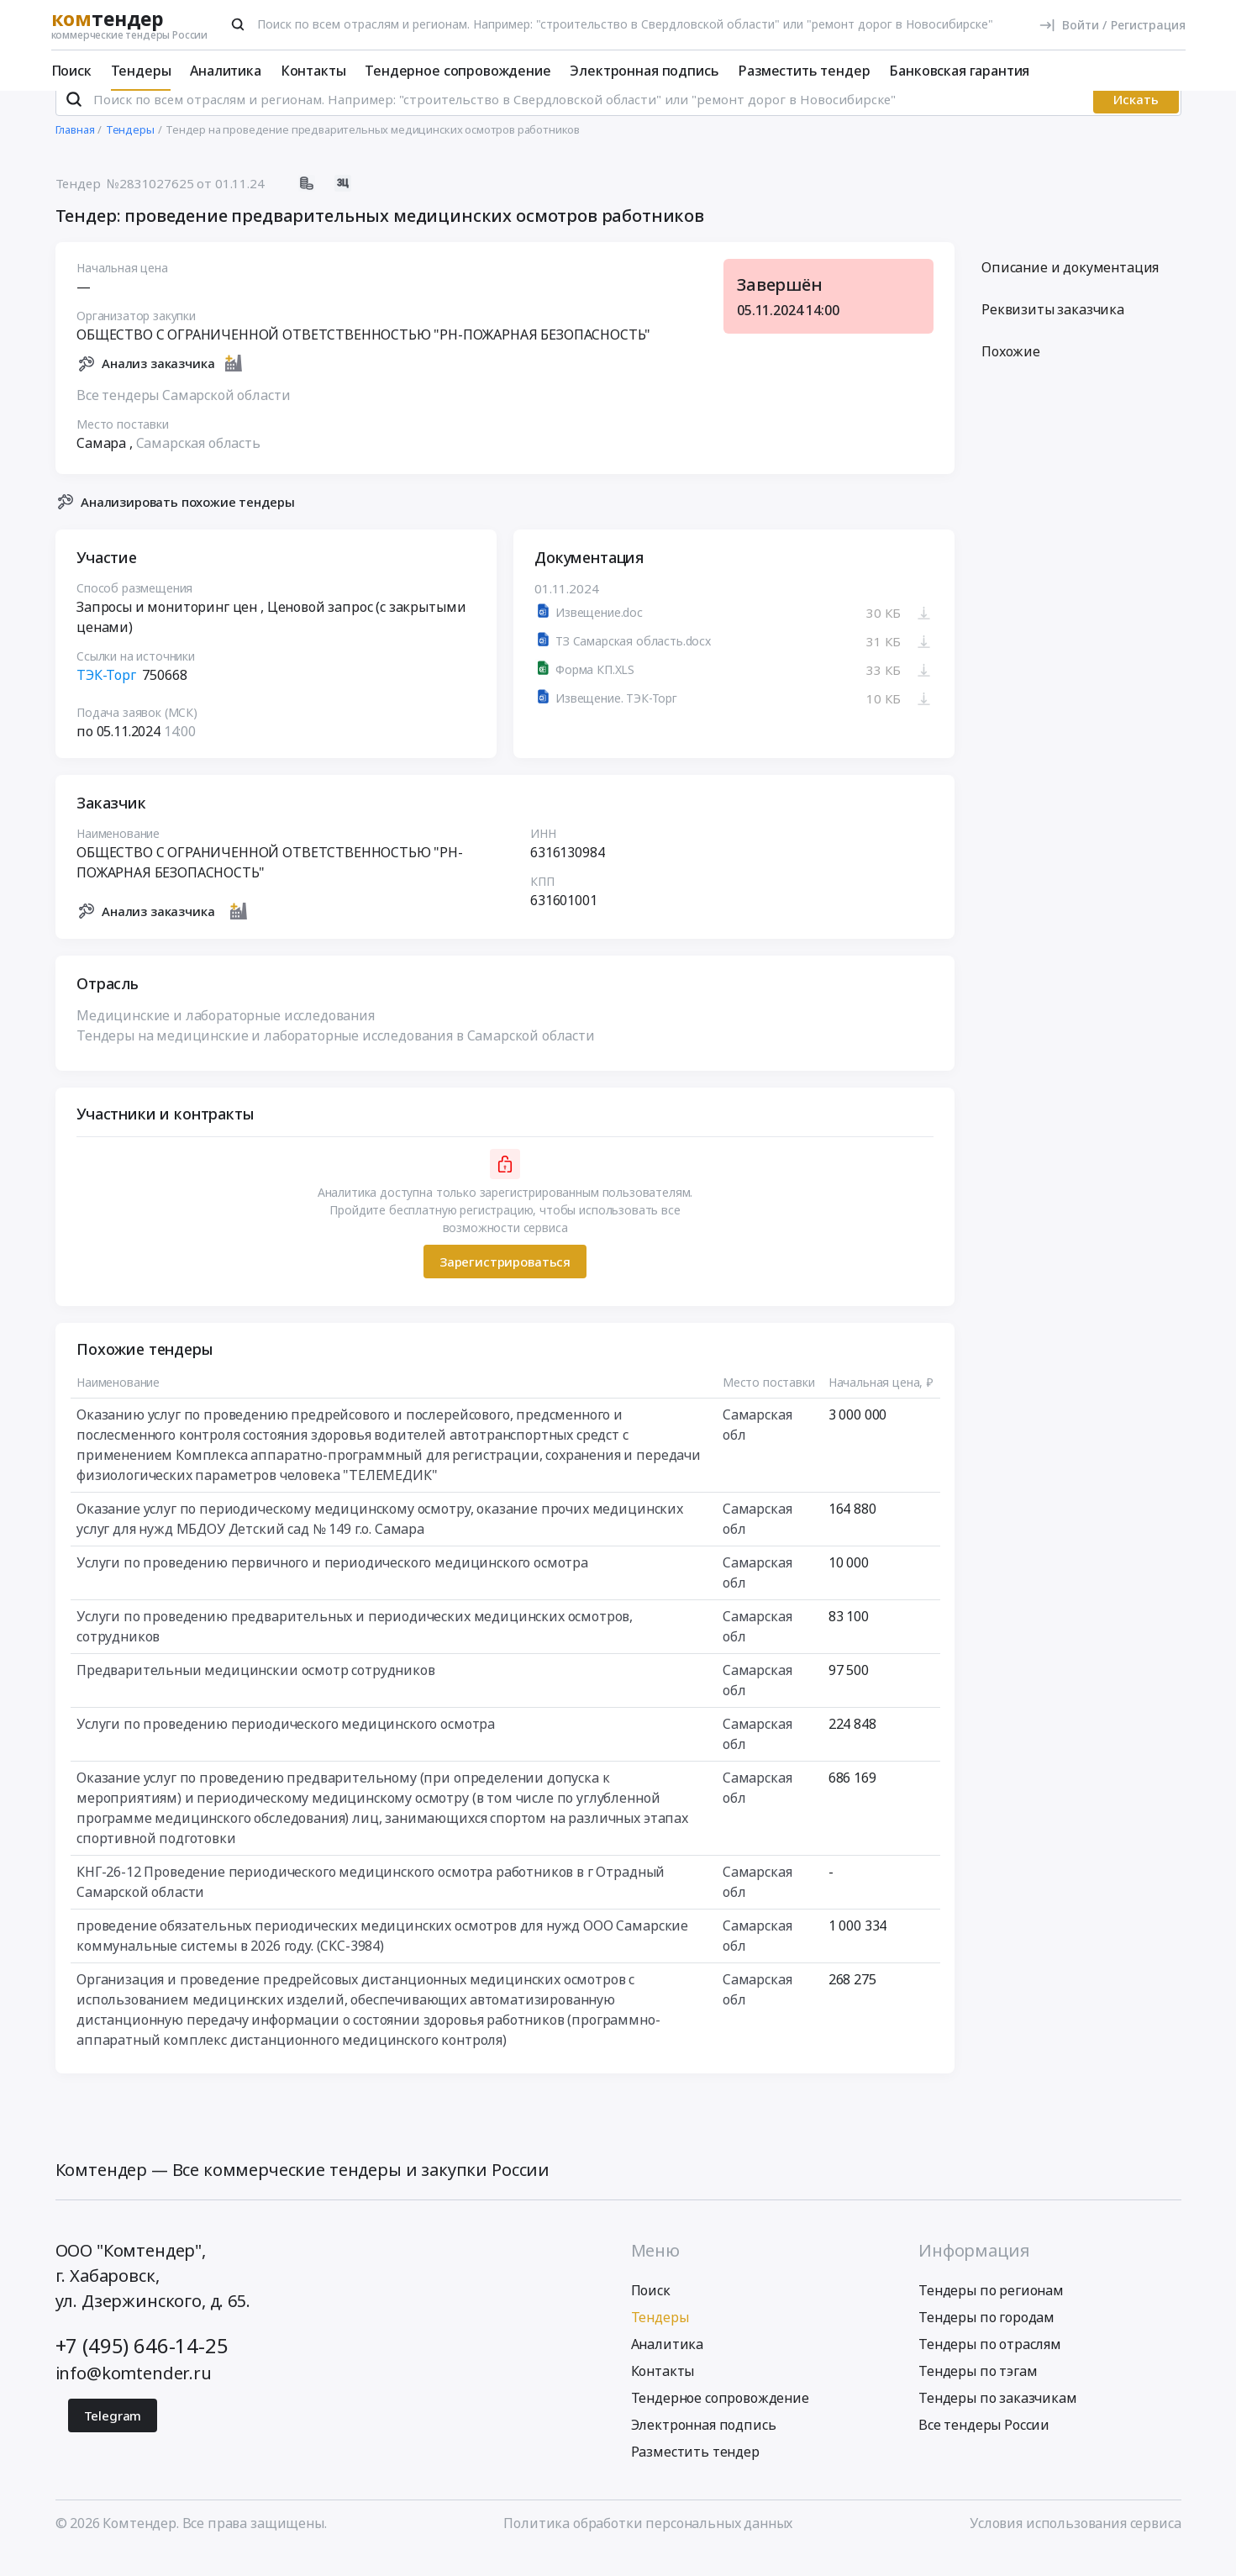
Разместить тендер (804, 70)
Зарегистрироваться (504, 1283)
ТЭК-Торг (106, 697)
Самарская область (197, 465)
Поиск (71, 70)
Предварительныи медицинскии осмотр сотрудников (255, 1692)
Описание (1070, 290)
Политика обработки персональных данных (647, 2545)
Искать (1136, 121)
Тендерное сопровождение (457, 70)
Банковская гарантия (959, 70)
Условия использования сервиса (1075, 2545)
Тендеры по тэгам (977, 2393)
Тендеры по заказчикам (997, 2419)
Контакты (313, 70)
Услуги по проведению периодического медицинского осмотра (285, 1746)
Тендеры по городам (986, 2339)
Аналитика (225, 70)
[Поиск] (237, 24)
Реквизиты (1052, 332)
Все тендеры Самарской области (183, 417)
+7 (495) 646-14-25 (142, 2367)
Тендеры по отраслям (989, 2366)
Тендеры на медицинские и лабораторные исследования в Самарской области (335, 1058)
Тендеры (141, 70)
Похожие (1010, 374)
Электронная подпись (644, 70)
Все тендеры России (983, 2446)
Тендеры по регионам (991, 2312)
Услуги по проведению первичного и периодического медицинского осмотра (332, 1585)
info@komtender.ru (133, 2395)
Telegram (113, 2437)
